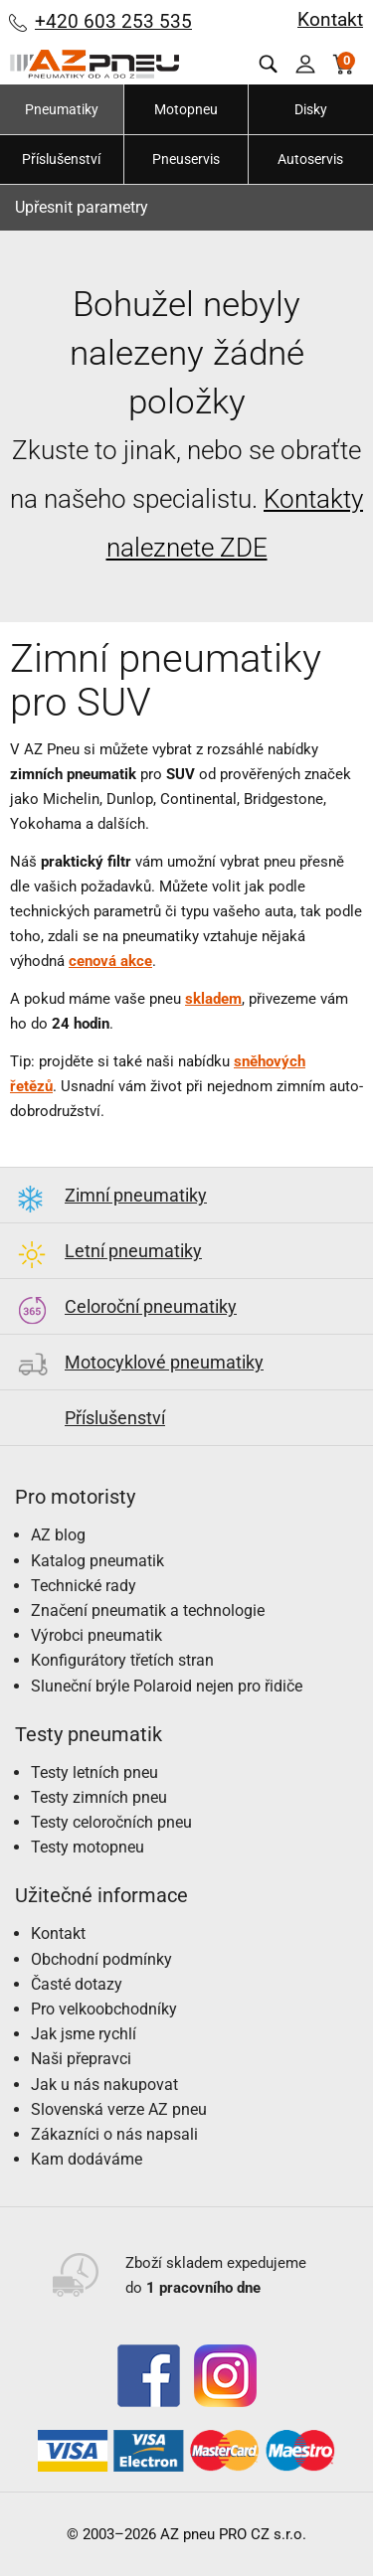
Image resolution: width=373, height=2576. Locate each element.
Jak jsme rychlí (83, 2033)
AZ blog (58, 1535)
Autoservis (310, 159)
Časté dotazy (76, 1984)
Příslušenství (61, 159)
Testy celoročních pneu (111, 1822)
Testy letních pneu (94, 1772)
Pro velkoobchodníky (104, 2009)
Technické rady (83, 1585)
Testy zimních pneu (99, 1797)
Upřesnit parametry (81, 207)
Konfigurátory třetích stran (122, 1660)
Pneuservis (186, 159)
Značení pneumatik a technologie (148, 1610)
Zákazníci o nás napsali (114, 2134)
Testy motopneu (87, 1847)
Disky (310, 109)
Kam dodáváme (86, 2159)
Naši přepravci (81, 2058)
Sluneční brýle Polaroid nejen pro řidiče (166, 1686)
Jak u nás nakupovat (104, 2084)
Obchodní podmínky (101, 1959)
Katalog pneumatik (97, 1560)
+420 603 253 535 (113, 21)
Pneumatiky (61, 109)
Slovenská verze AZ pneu (119, 2109)
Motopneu (186, 109)
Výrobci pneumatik (96, 1635)
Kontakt (330, 19)
